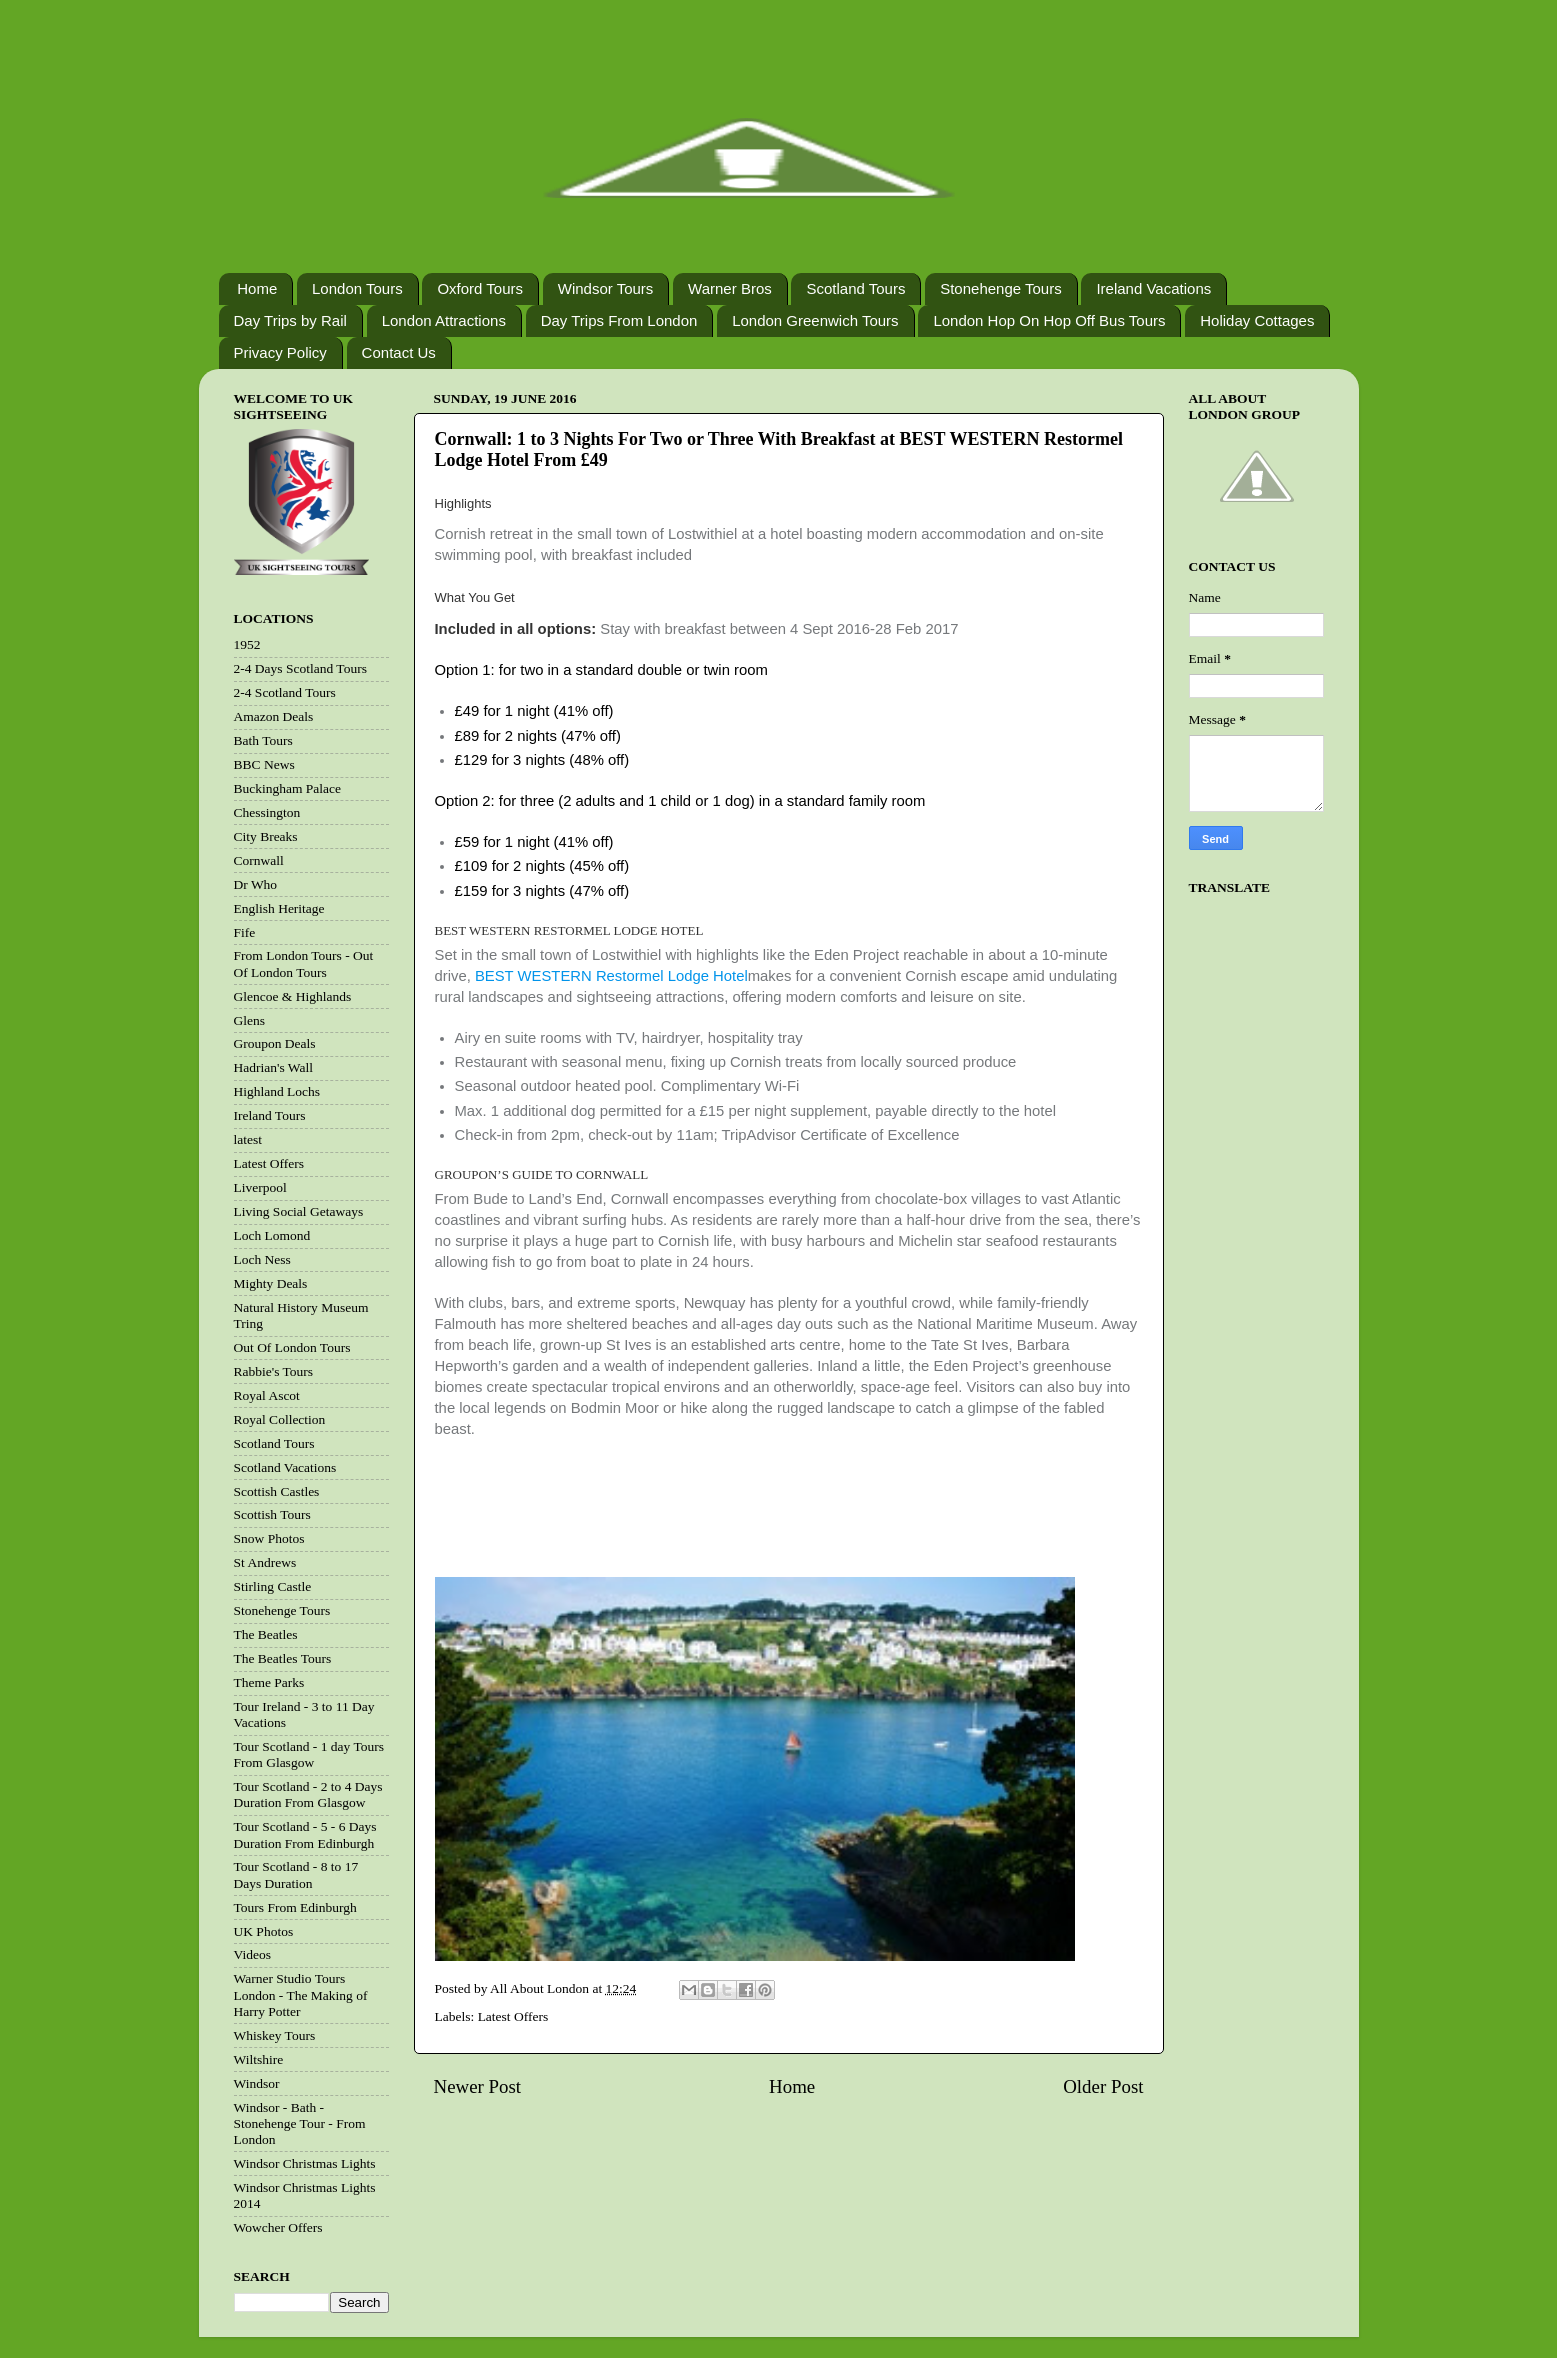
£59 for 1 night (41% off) (534, 842)
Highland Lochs (277, 1091)
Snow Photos (269, 1538)
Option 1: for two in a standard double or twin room (601, 670)
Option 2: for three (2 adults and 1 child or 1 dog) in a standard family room (680, 801)
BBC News (264, 764)
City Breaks (266, 836)
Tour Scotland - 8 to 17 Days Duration (296, 1874)
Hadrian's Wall (273, 1067)
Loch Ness (262, 1259)
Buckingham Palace (288, 788)
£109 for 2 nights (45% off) (542, 866)
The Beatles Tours (283, 1658)
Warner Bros (730, 288)
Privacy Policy (280, 352)
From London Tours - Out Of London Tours (304, 963)
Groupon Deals (275, 1043)
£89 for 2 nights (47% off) (538, 736)
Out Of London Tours (292, 1347)
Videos (252, 1954)
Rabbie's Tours (274, 1371)
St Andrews (265, 1562)
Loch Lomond (272, 1235)
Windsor (257, 2083)
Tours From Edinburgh (295, 1907)
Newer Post (478, 2086)
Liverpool (260, 1187)
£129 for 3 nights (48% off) (542, 760)
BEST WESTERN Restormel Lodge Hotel (611, 976)
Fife (245, 932)
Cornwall (259, 860)
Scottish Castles (277, 1491)
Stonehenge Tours (1001, 288)
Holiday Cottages (1257, 320)
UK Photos (264, 1931)
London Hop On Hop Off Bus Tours (1049, 320)
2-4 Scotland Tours (285, 692)
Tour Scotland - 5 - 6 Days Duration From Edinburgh (305, 1834)
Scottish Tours (272, 1514)
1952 (247, 644)
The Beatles (266, 1634)
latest (248, 1139)
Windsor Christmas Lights (305, 2163)
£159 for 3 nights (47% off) (542, 891)
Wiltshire (259, 2059)
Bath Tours (263, 740)
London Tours (357, 288)
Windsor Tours (606, 288)
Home (257, 288)
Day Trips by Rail (290, 320)
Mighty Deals (271, 1283)
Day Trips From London (619, 320)
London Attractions (444, 320)
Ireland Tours (270, 1115)
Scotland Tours (855, 288)
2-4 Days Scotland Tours (300, 668)
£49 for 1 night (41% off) (534, 711)
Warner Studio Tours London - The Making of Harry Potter (301, 1994)
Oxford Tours (480, 288)
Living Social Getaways (299, 1211)
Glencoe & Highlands (293, 996)
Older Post (1103, 2086)
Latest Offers (513, 2016)
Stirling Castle (273, 1586)
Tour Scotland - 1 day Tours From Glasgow (309, 1754)
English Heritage (279, 908)
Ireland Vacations (1153, 288)
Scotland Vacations (285, 1467)
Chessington (267, 812)
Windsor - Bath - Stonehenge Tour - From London (300, 2123)
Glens (250, 1020)
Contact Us (399, 352)
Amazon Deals (274, 716)
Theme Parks (269, 1682)
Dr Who (256, 884)
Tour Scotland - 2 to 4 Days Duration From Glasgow (308, 1794)
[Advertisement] (785, 1526)
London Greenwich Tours (815, 320)
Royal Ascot (267, 1395)
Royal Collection (280, 1419)
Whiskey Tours (275, 2035)
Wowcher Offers (278, 2227)
